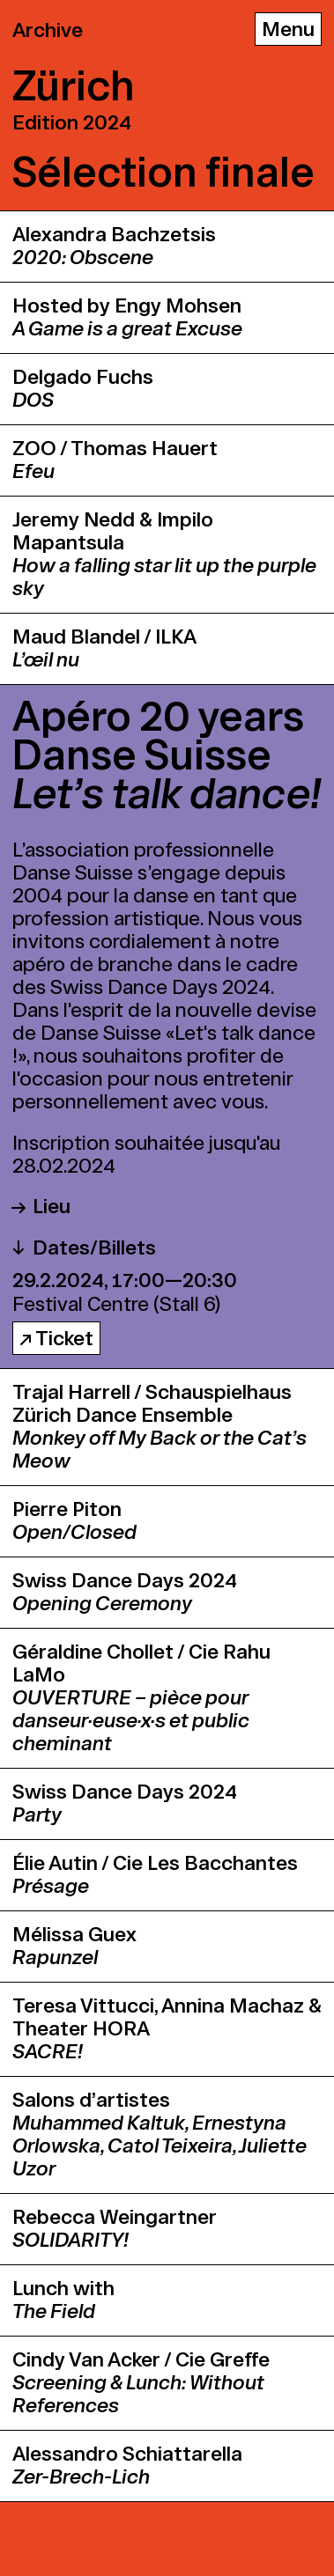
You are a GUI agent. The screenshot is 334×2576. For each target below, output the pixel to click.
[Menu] (288, 29)
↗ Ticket (56, 1339)
